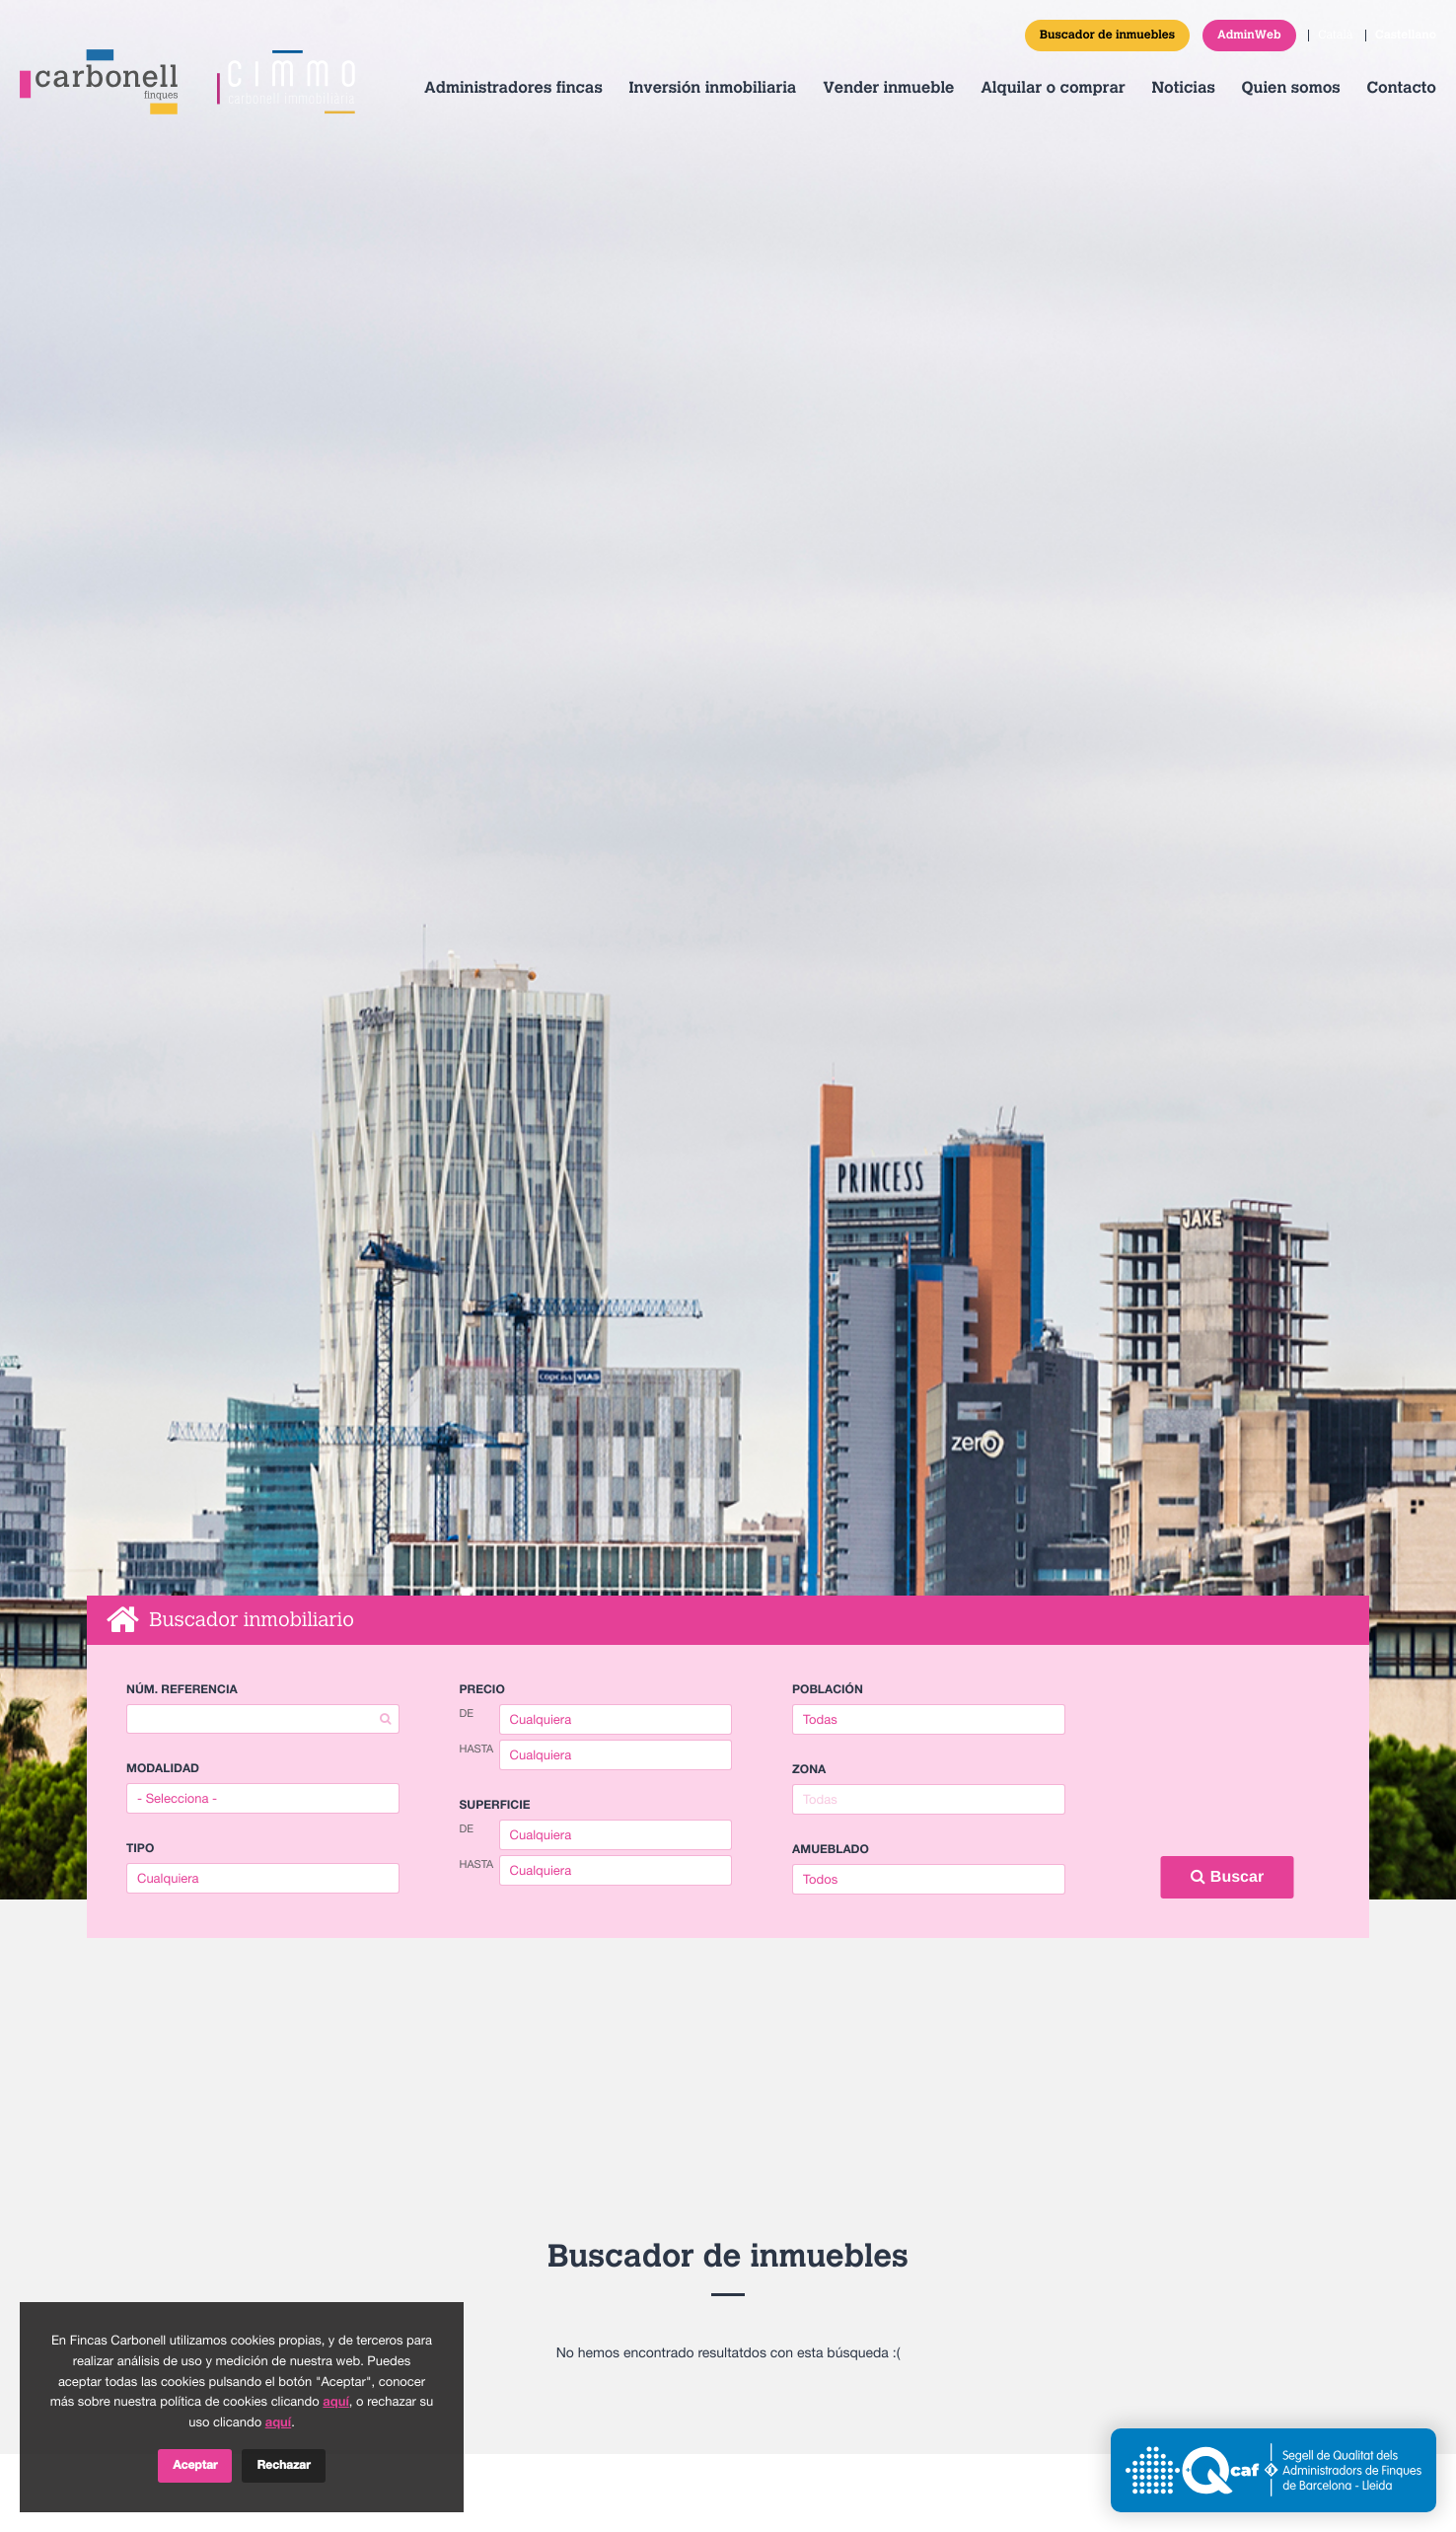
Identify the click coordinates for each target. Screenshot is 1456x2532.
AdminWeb (1249, 35)
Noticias (1182, 89)
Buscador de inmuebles (1107, 35)
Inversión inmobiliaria (713, 89)
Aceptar (195, 2466)
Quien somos (1291, 89)
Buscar (1227, 1877)
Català (1335, 35)
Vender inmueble (888, 89)
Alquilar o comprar (1053, 89)
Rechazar (283, 2466)
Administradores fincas (513, 89)
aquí (335, 2402)
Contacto (1401, 89)
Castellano (1405, 35)
